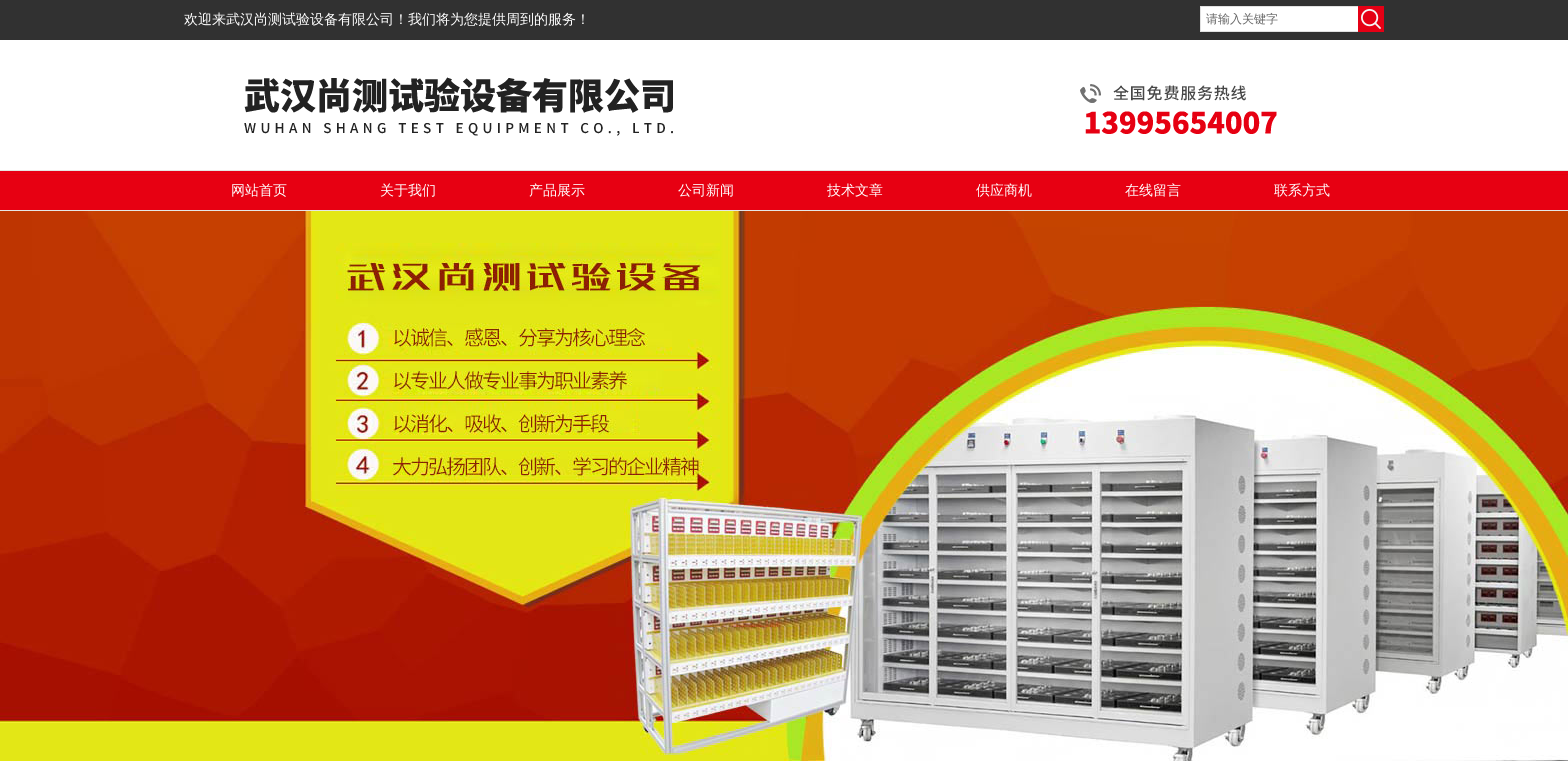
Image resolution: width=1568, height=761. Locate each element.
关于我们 (408, 190)
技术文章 (855, 190)
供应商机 (1004, 190)
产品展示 (557, 190)
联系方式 (1302, 190)
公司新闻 (706, 190)
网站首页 (259, 190)
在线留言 (1153, 190)
